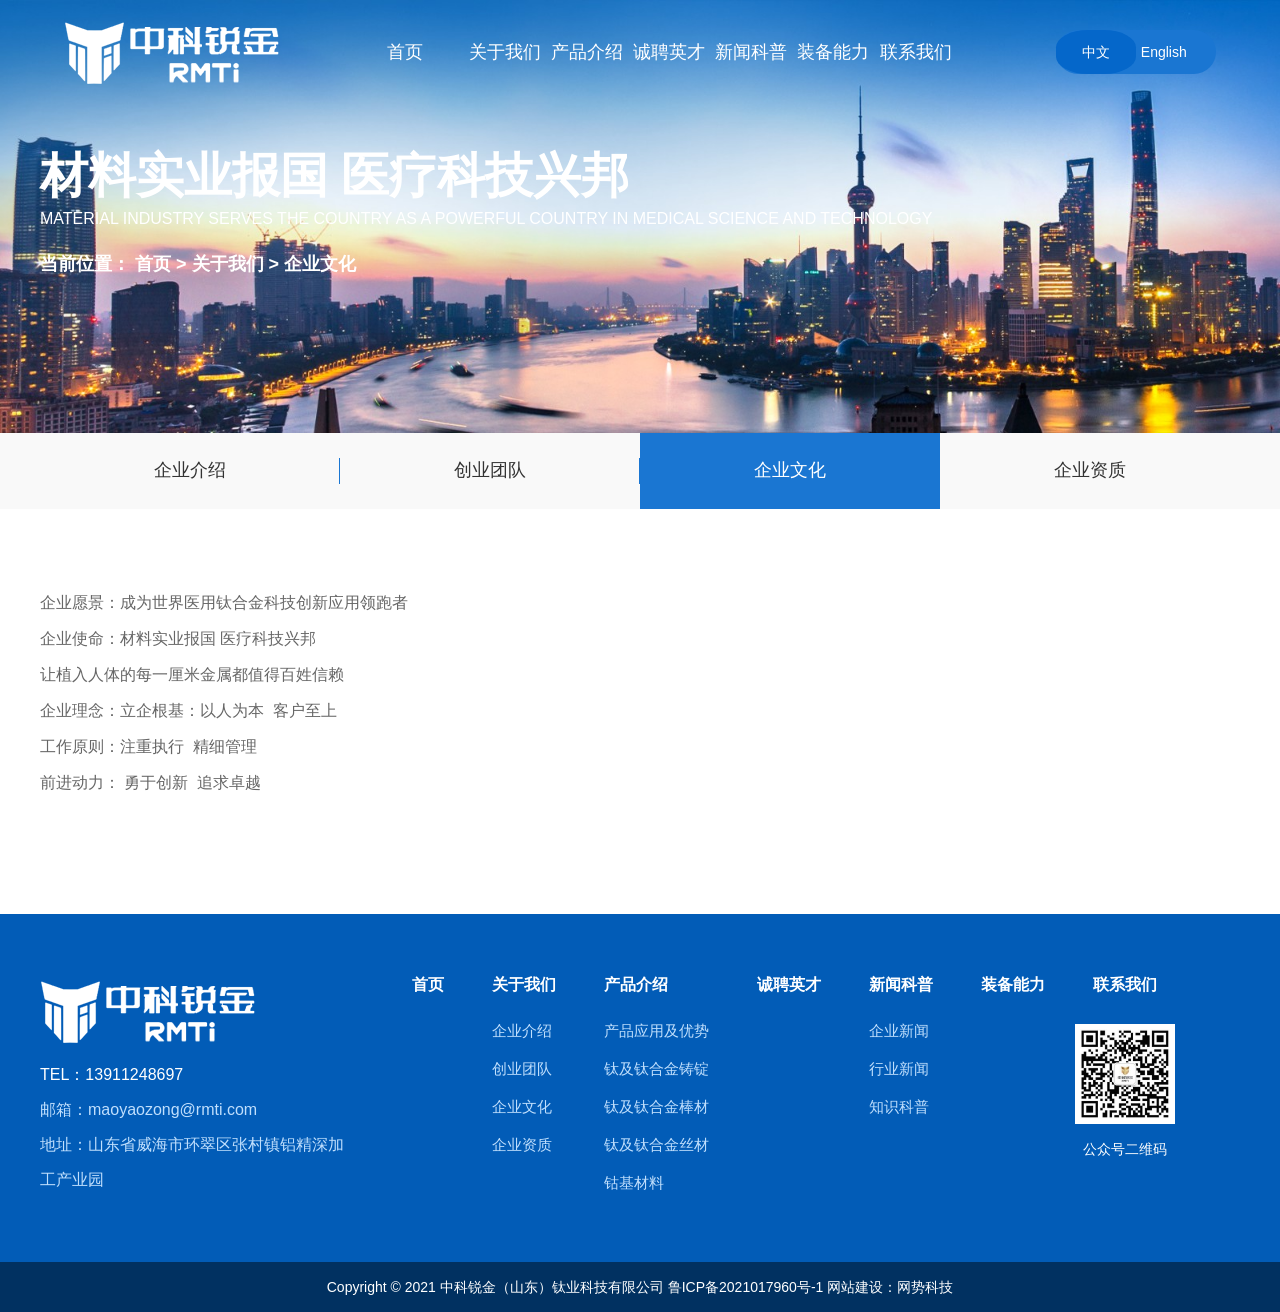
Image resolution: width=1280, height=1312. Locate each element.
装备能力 (1013, 984)
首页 (153, 263)
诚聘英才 (789, 984)
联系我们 (1125, 984)
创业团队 (490, 470)
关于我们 (230, 263)
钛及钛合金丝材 (656, 1144)
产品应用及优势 (656, 1030)
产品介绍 (636, 984)
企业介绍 (190, 470)
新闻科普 (901, 984)
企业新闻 (899, 1030)
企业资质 (1090, 470)
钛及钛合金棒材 (656, 1106)
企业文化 (320, 263)
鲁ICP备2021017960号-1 (746, 1287)
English (1164, 52)
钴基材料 (634, 1182)
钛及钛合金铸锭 (656, 1068)
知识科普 (899, 1106)
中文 (1096, 52)
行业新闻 (899, 1068)
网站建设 (855, 1287)
